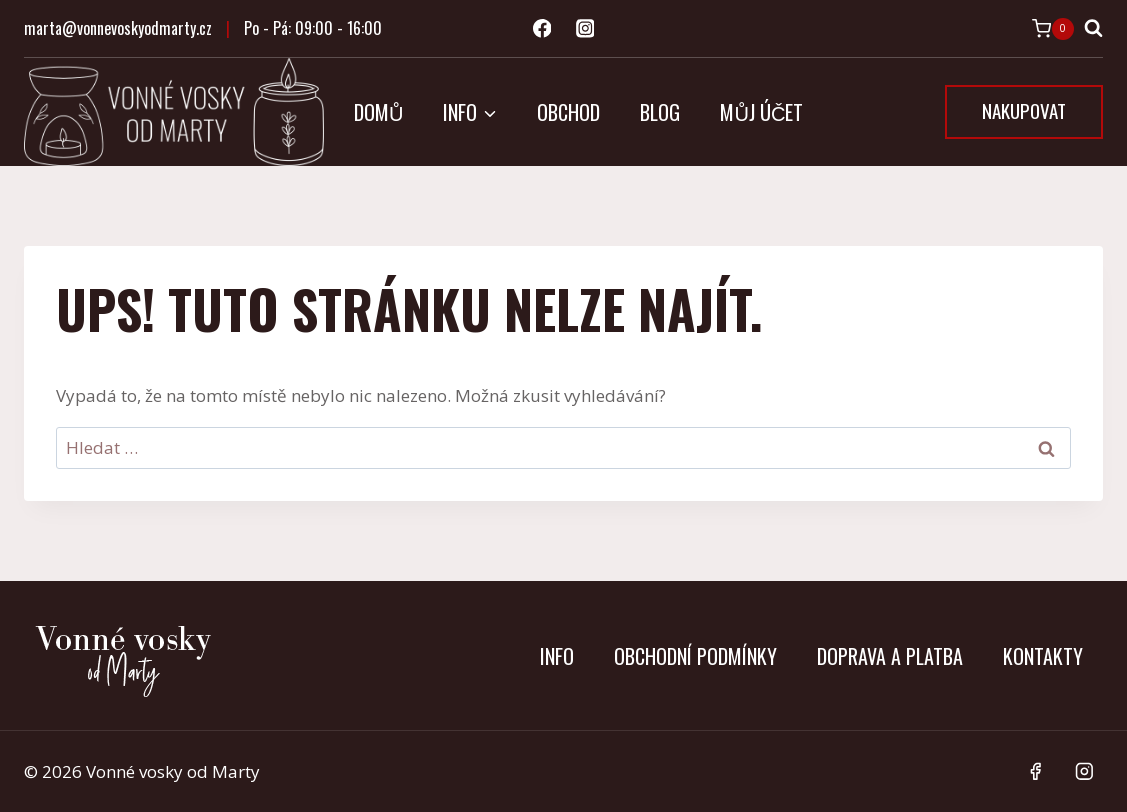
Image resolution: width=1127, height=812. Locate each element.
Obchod (568, 112)
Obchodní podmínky (695, 656)
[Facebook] (541, 28)
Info (557, 656)
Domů (378, 112)
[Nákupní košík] (1053, 29)
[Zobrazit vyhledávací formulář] (1093, 28)
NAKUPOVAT (1024, 110)
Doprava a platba (890, 656)
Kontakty (1043, 656)
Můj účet (761, 112)
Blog (660, 112)
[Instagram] (584, 28)
